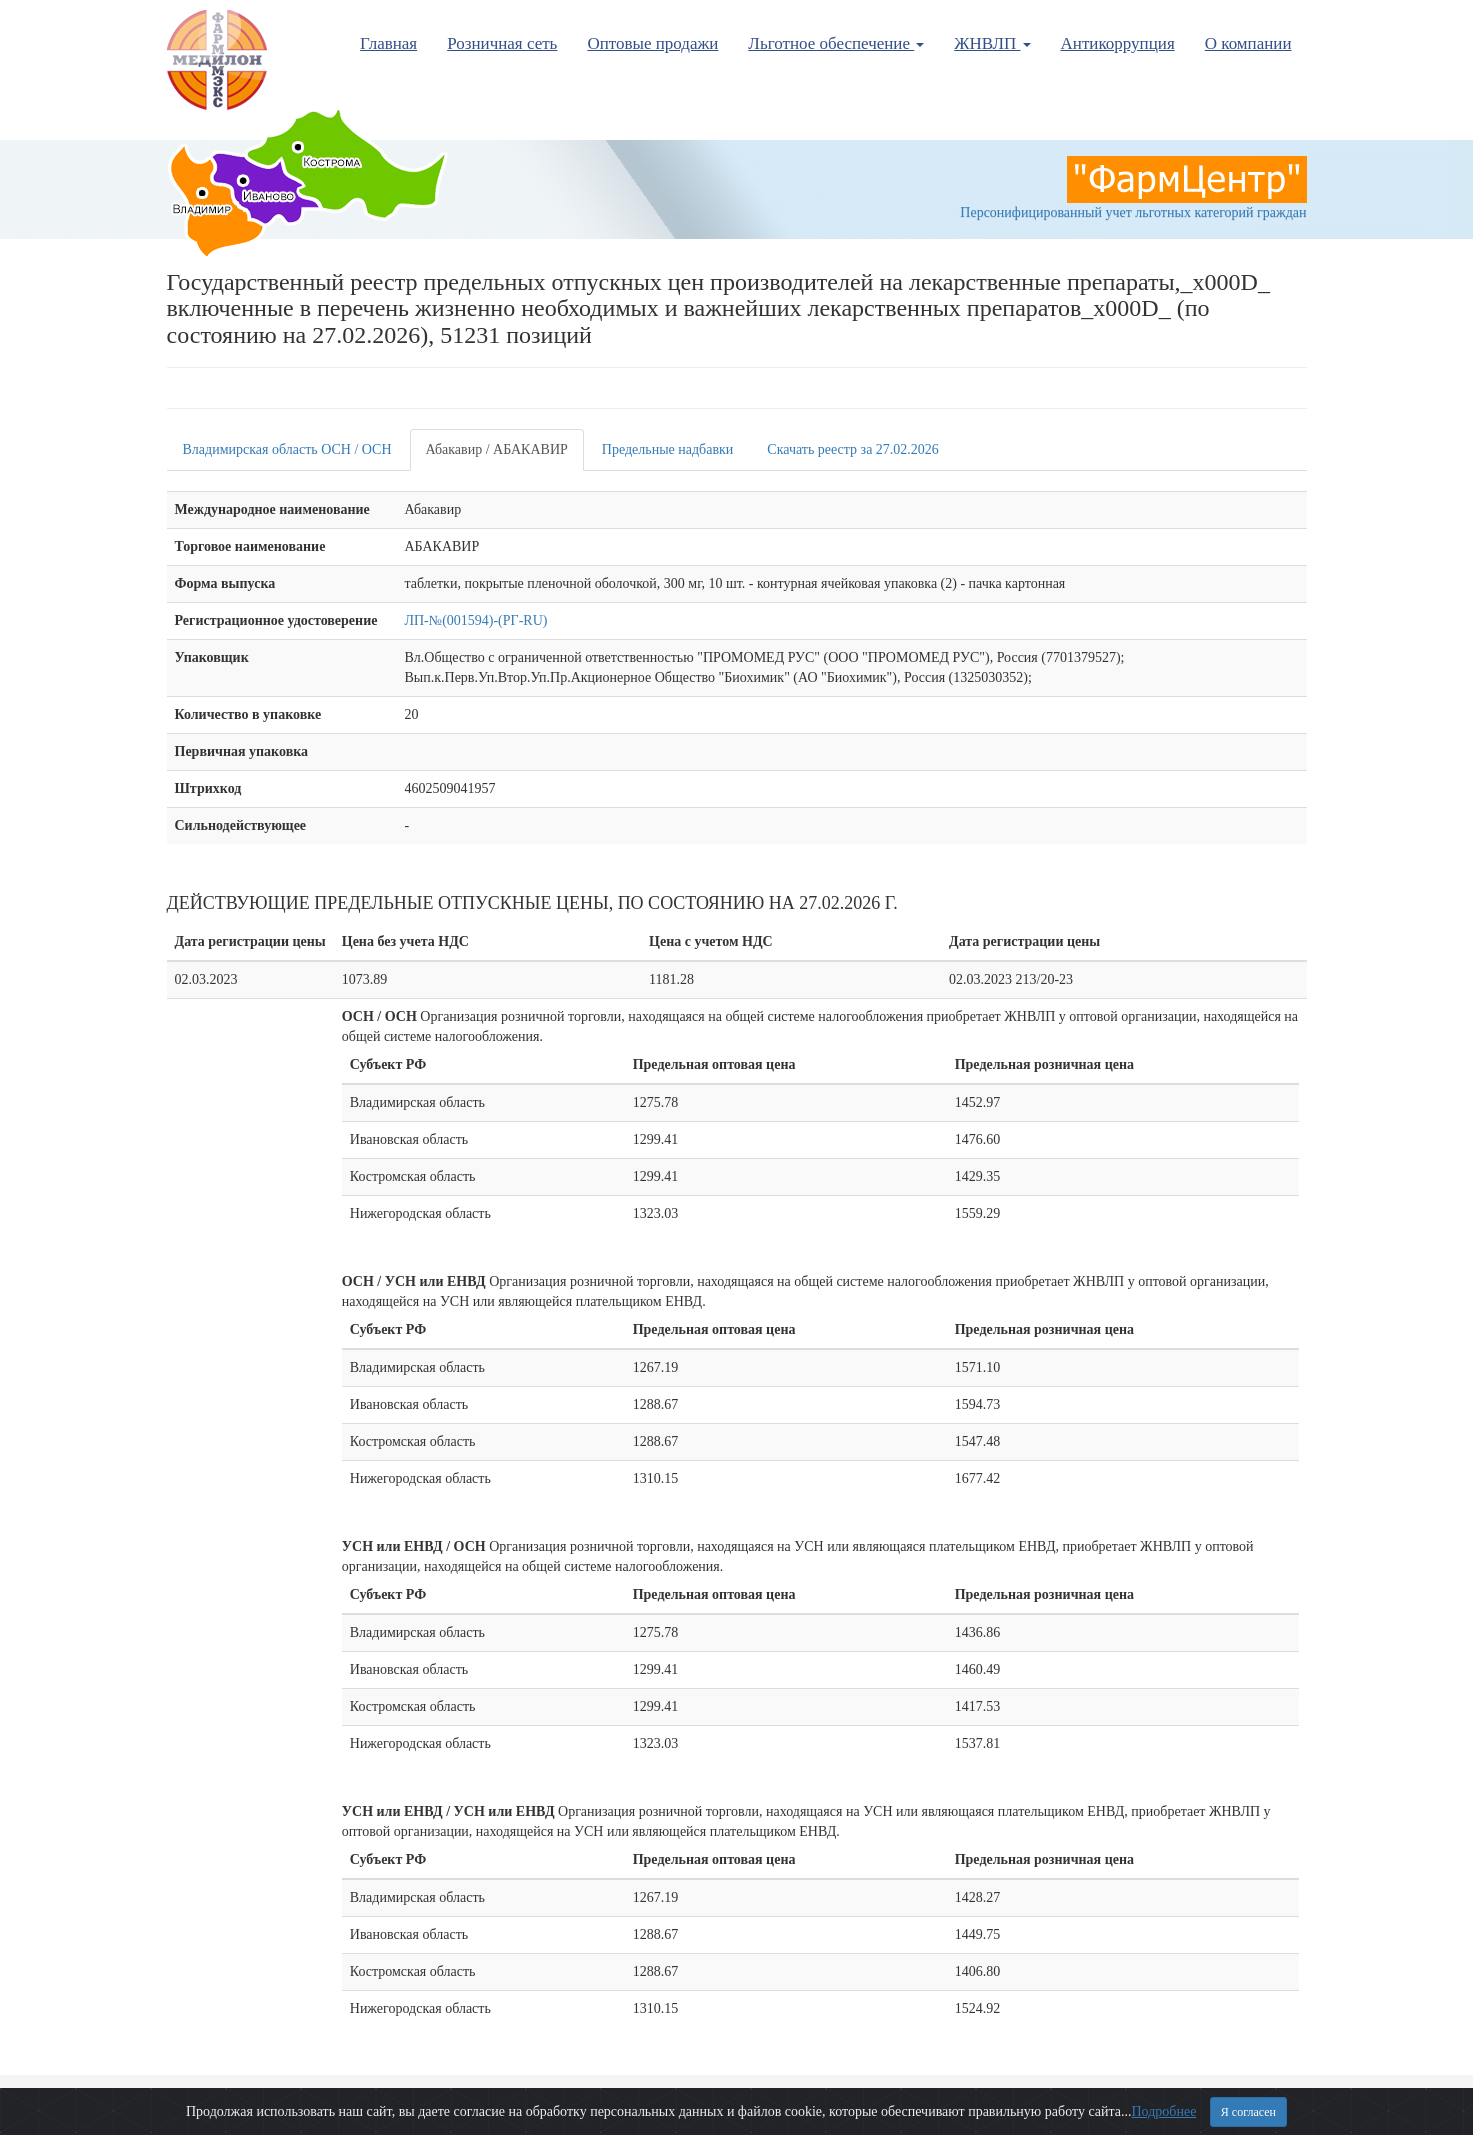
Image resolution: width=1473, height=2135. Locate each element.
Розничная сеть (502, 43)
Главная (388, 43)
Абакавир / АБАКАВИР (497, 449)
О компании (1248, 43)
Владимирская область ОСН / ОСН (287, 449)
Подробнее (1163, 2111)
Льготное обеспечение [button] (836, 43)
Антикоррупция (1118, 43)
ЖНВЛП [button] (992, 43)
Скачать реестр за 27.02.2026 (853, 449)
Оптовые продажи (652, 43)
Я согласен (1248, 2112)
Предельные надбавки (668, 449)
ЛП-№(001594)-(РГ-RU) (476, 620)
